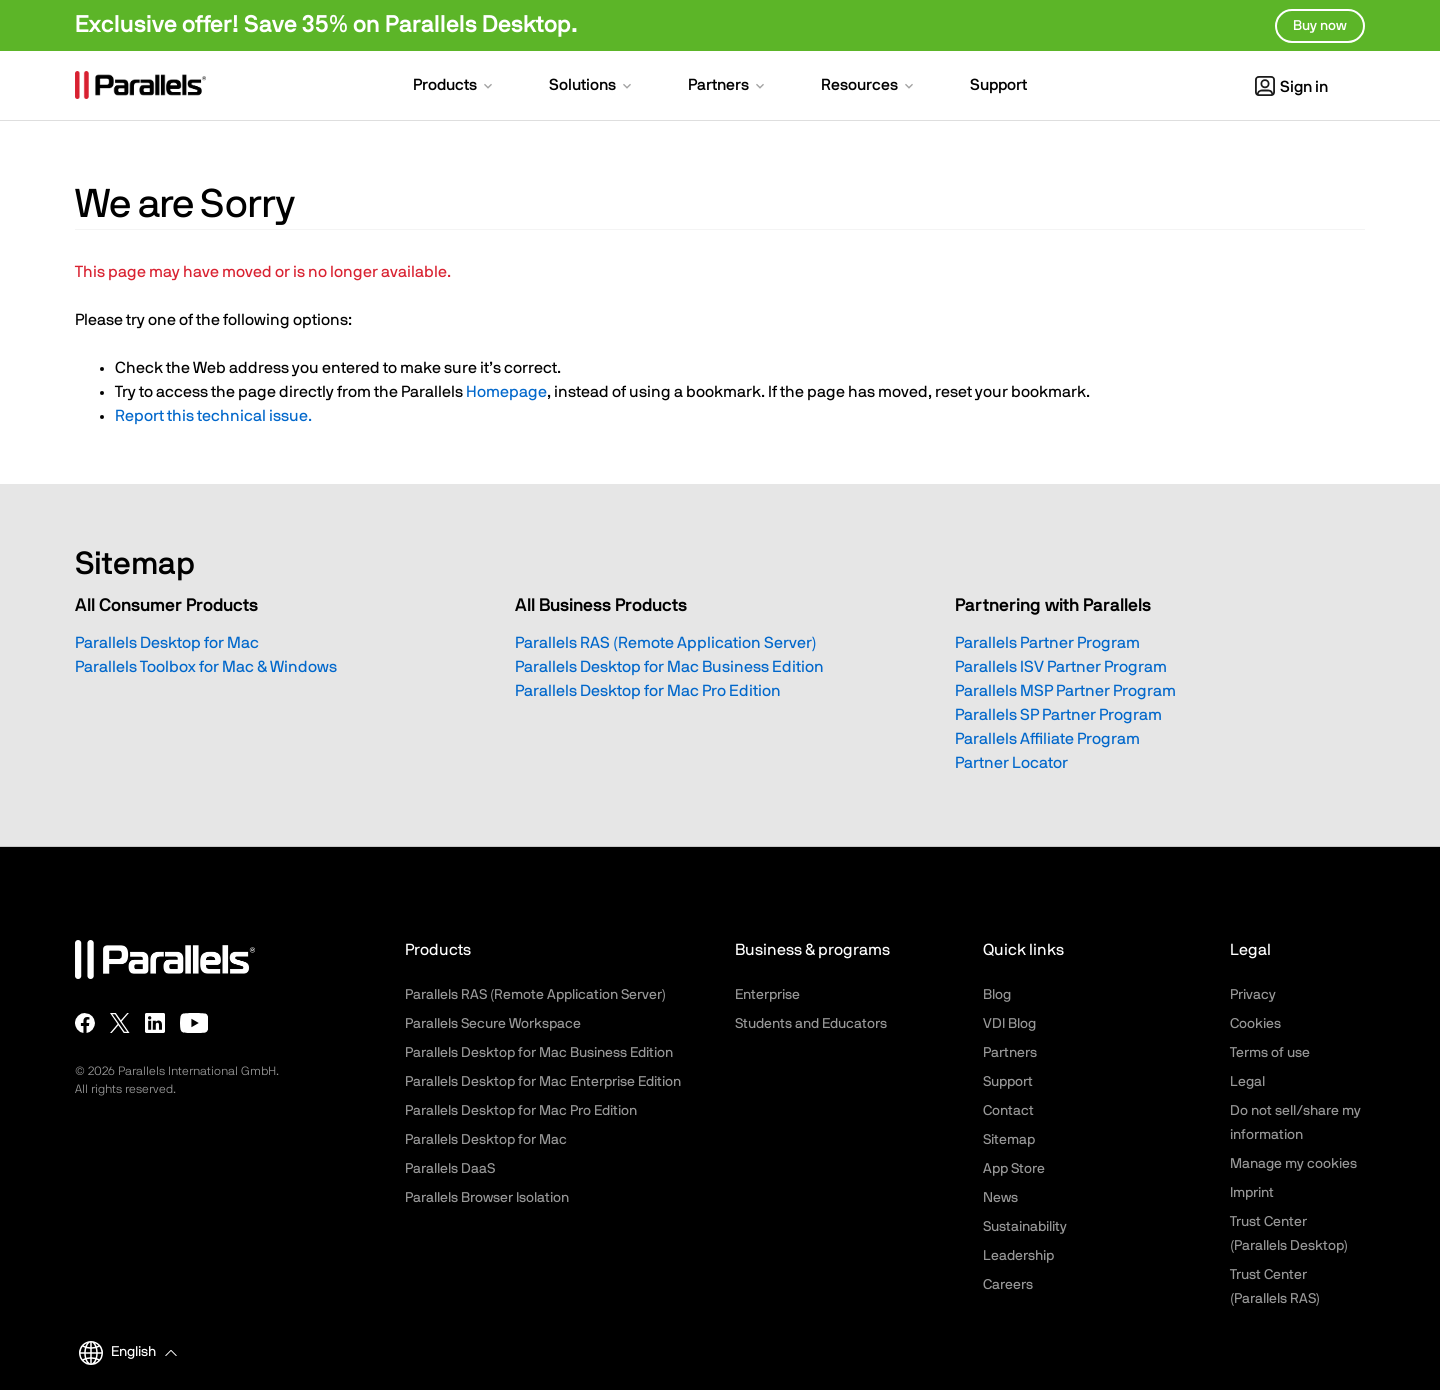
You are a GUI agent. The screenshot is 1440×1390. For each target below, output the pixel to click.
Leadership (1018, 1256)
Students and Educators (811, 1024)
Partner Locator (1011, 763)
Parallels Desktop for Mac (167, 643)
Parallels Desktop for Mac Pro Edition (648, 691)
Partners (1010, 1053)
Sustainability (1025, 1227)
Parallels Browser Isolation (487, 1198)
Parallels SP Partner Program (1058, 715)
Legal (1247, 1082)
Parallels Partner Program (1047, 643)
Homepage (506, 392)
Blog (997, 995)
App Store (1014, 1169)
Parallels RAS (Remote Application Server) (666, 643)
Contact (1008, 1111)
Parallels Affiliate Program (1047, 739)
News (1000, 1198)
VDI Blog (1009, 1024)
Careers (1008, 1285)
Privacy (1253, 995)
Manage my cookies (1293, 1164)
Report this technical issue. (213, 416)
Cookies (1255, 1024)
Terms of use (1270, 1053)
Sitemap (1009, 1140)
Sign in (1291, 87)
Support (1008, 1082)
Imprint (1252, 1193)
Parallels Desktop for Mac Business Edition (669, 667)
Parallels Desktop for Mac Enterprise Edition (543, 1082)
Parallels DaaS (450, 1169)
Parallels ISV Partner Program (1061, 667)
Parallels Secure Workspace (493, 1024)
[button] (454, 87)
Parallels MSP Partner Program (1065, 691)
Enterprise (767, 995)
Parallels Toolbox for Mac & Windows (206, 667)
